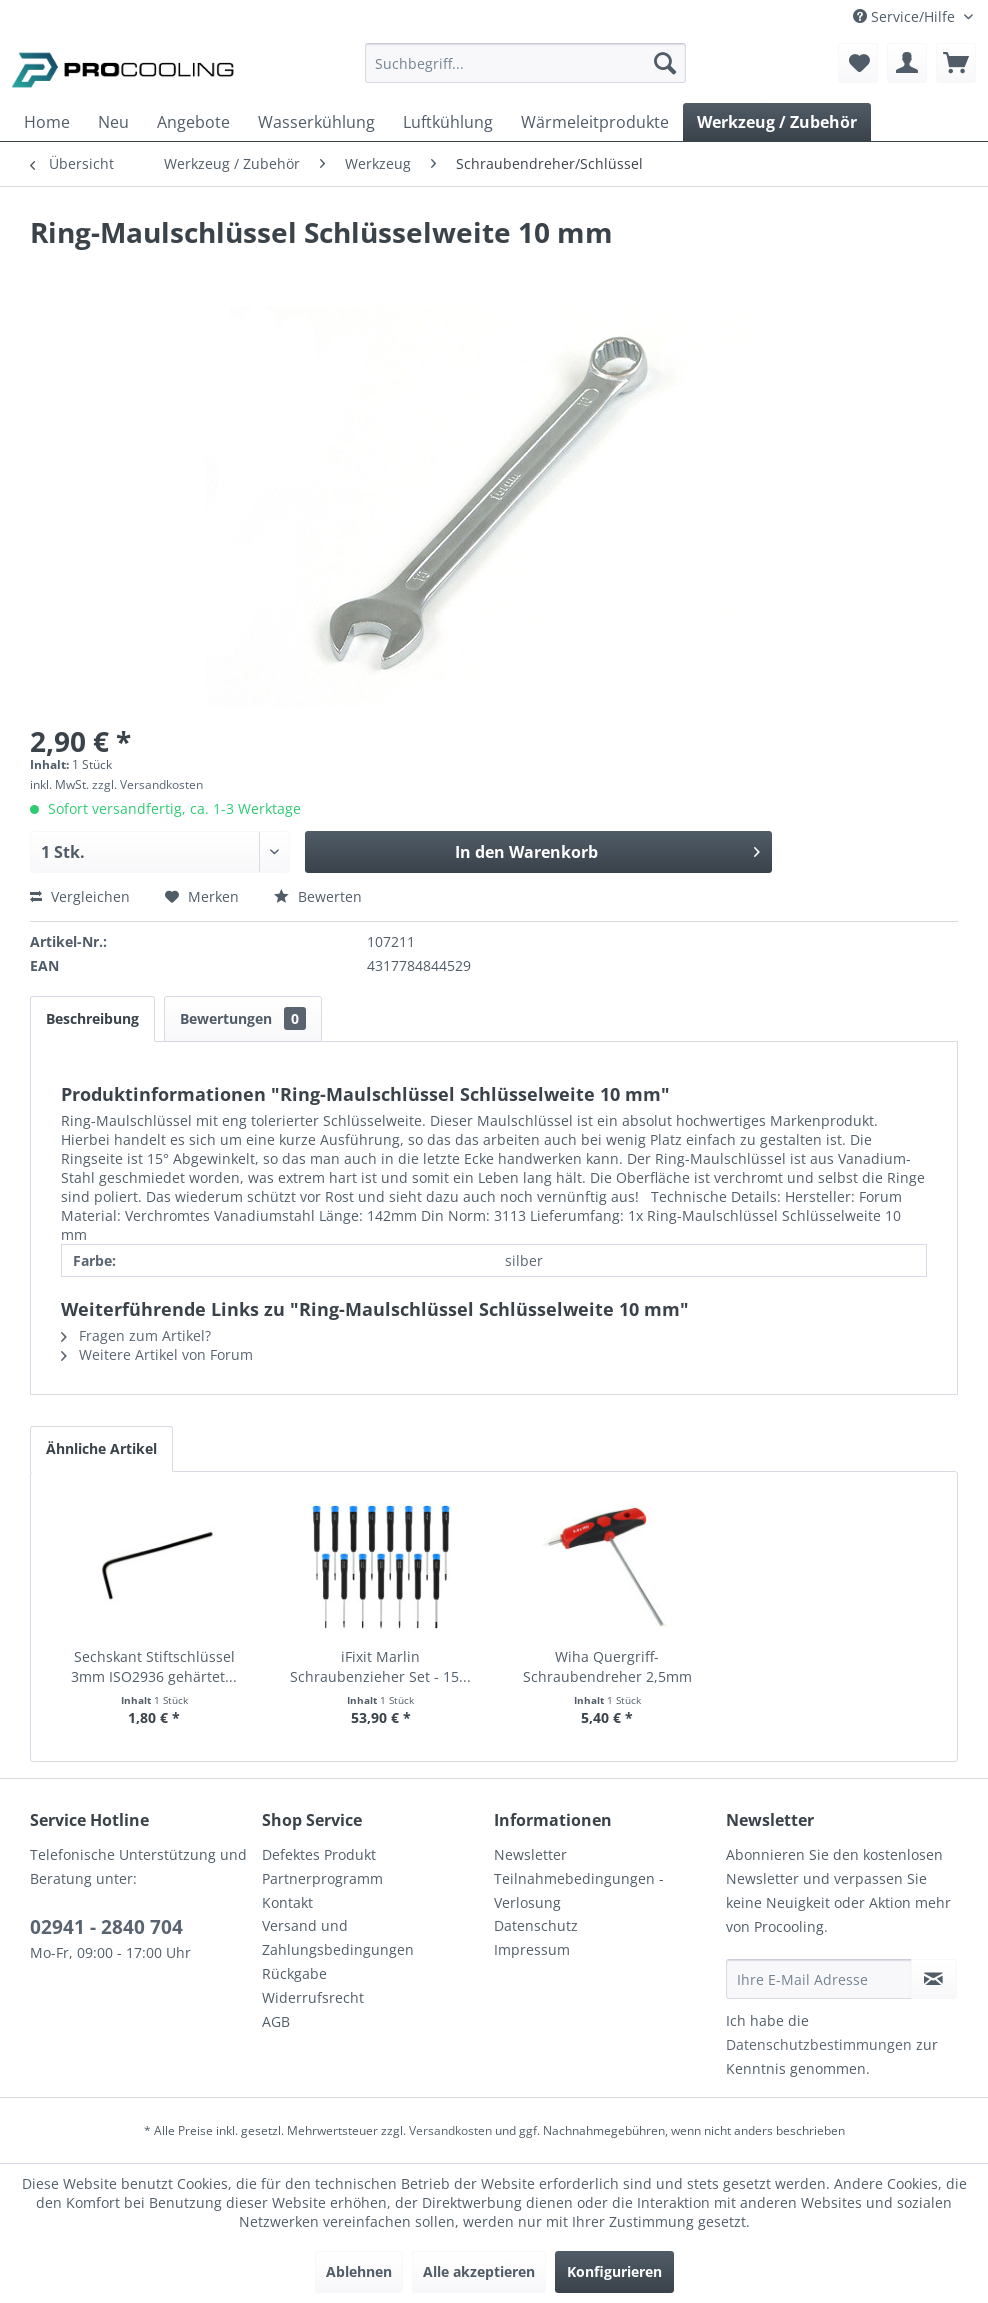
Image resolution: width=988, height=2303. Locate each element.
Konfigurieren (614, 2271)
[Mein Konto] (907, 63)
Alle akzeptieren (479, 2271)
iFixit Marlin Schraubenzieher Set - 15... (380, 1666)
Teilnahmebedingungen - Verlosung (579, 1890)
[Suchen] (665, 63)
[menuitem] (525, 72)
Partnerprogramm (322, 1878)
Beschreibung (92, 1018)
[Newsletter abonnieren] (934, 1979)
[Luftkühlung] (448, 122)
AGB (276, 2021)
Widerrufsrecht (313, 1997)
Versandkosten (450, 2130)
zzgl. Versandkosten (147, 784)
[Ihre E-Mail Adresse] (819, 1979)
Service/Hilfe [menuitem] (906, 16)
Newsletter (530, 1854)
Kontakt (287, 1902)
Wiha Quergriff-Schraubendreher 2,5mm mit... (607, 1667)
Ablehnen (359, 2271)
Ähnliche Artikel (101, 1448)
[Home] (47, 122)
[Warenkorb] (956, 63)
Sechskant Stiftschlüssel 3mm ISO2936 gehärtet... (154, 1666)
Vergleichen (80, 896)
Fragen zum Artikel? (136, 1335)
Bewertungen (243, 1018)
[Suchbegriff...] (525, 63)
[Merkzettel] (858, 63)
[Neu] (113, 122)
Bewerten (318, 896)
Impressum (532, 1949)
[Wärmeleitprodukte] (595, 122)
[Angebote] (193, 122)
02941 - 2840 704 (106, 1927)
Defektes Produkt (319, 1854)
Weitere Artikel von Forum (157, 1354)
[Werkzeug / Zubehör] (777, 122)
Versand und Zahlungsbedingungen (338, 1937)
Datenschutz (536, 1925)
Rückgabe (294, 1973)
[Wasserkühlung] (316, 122)
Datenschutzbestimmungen (819, 2044)
